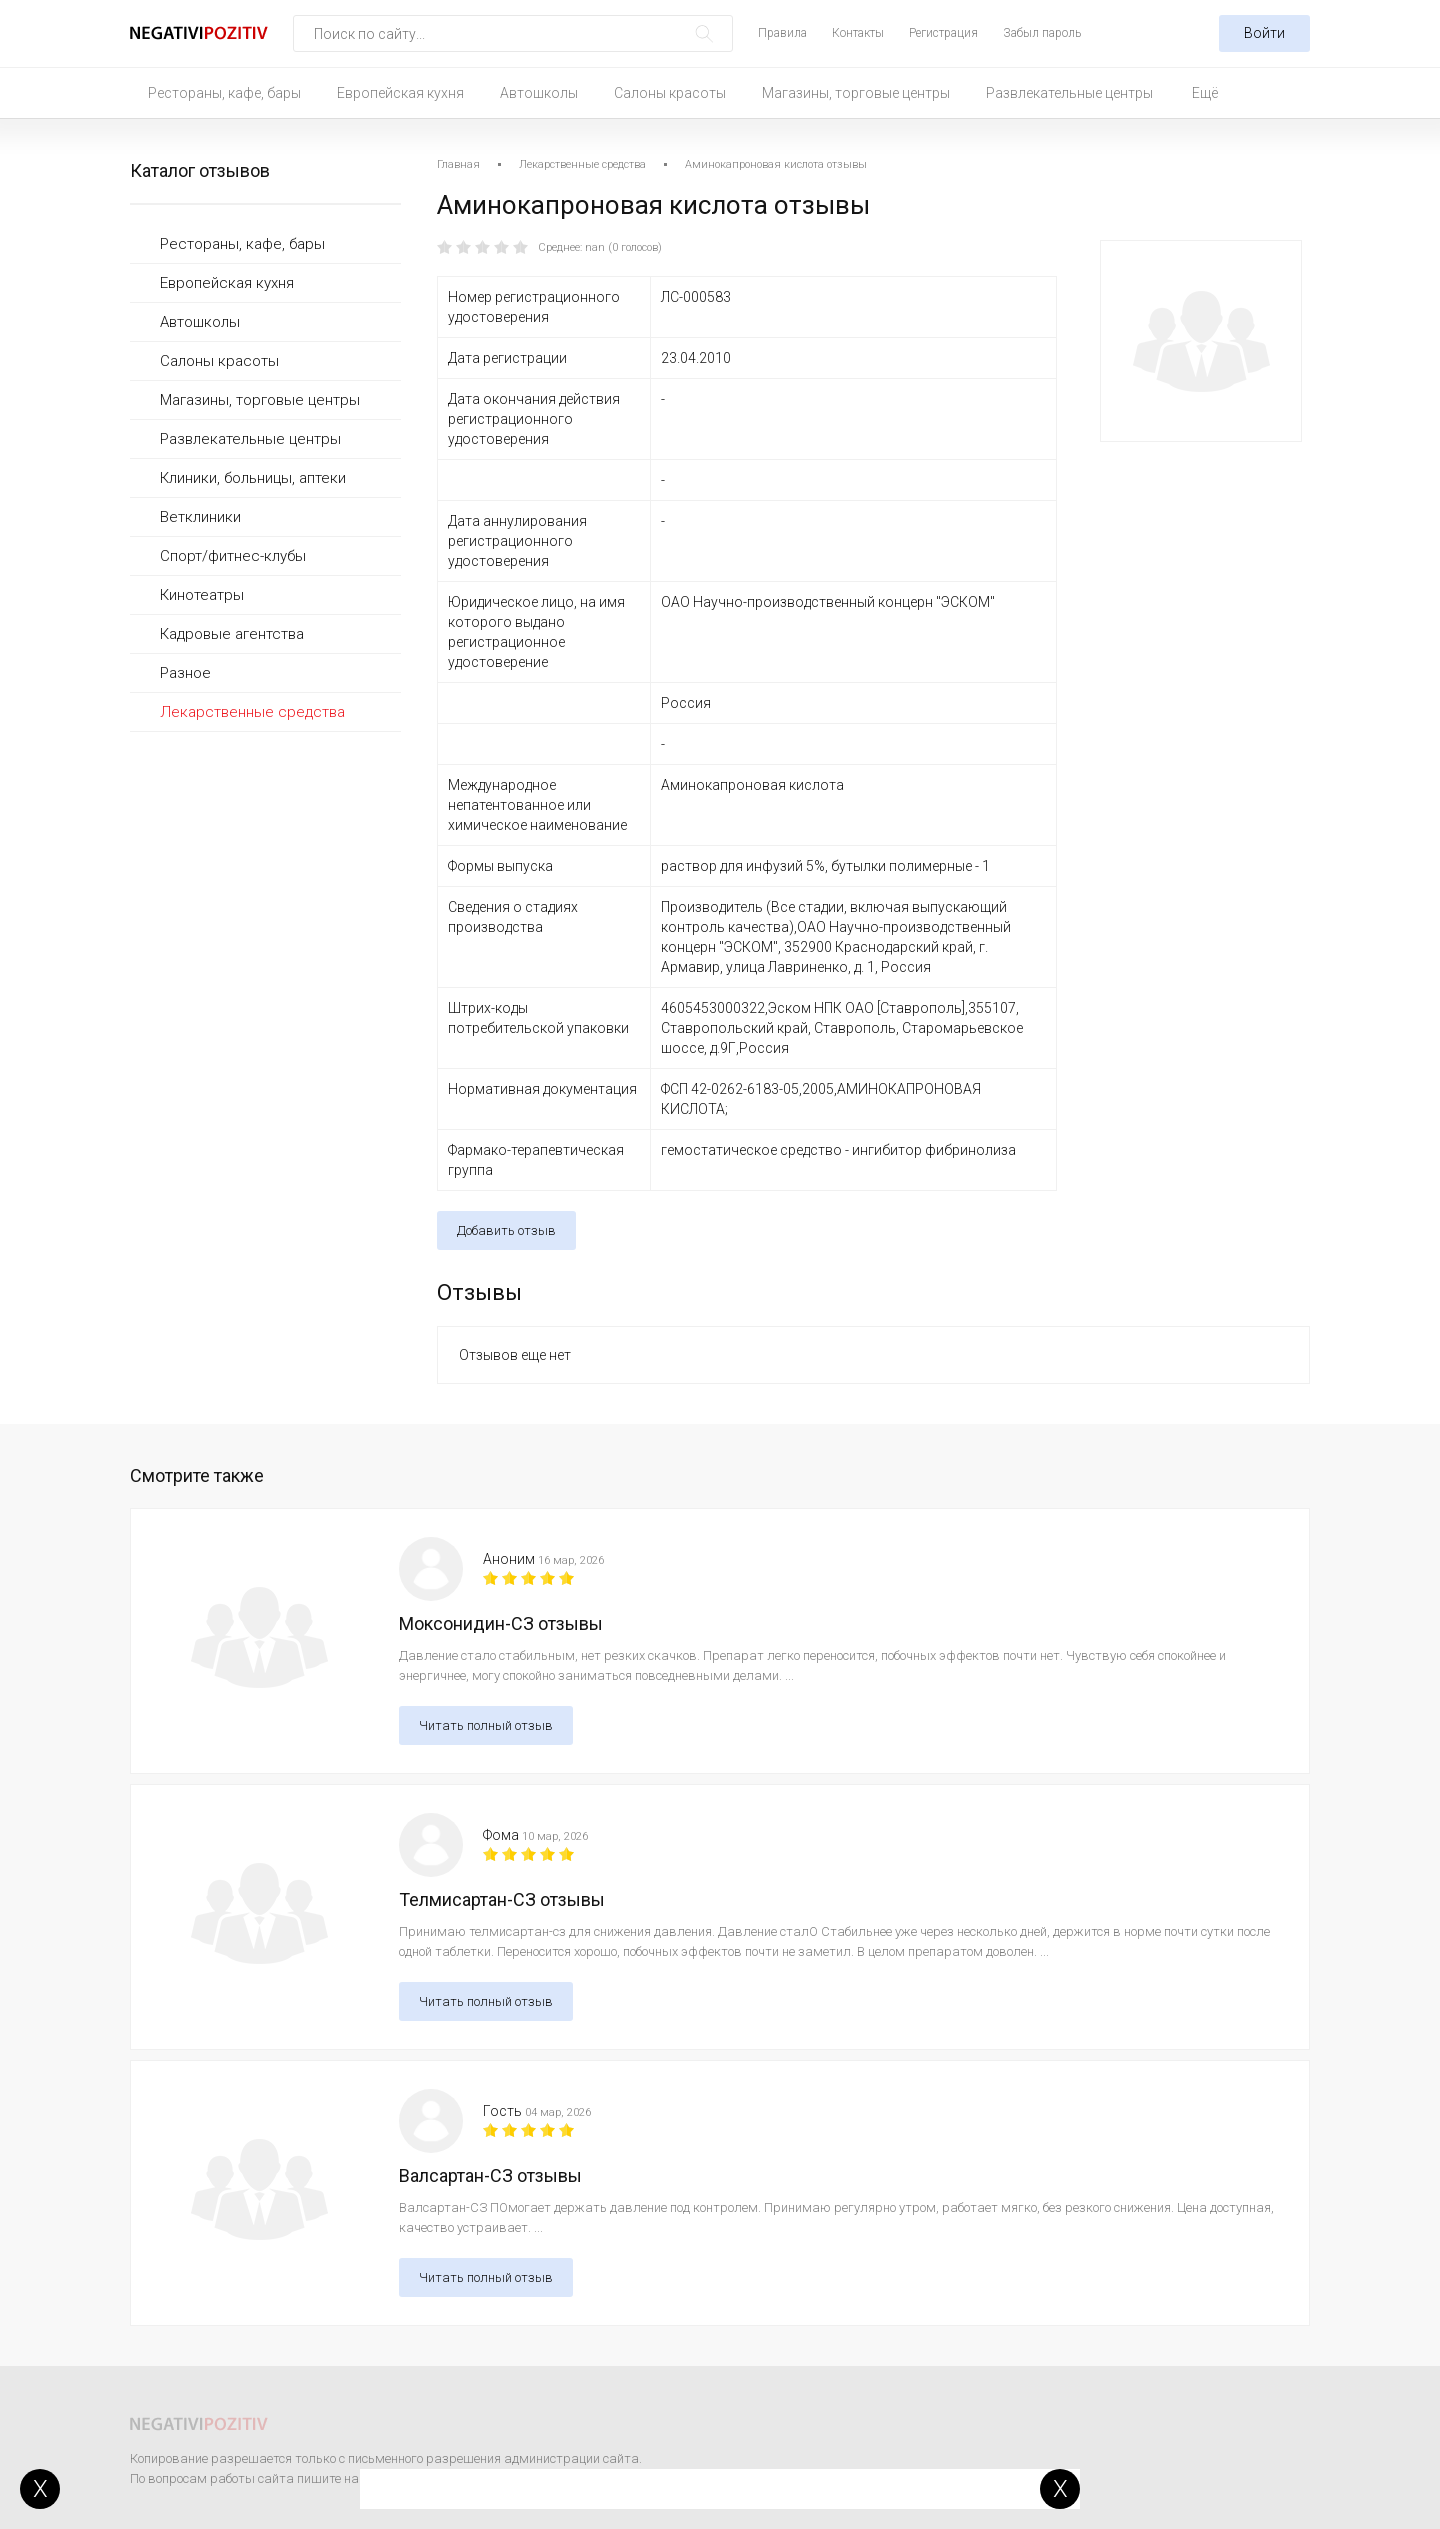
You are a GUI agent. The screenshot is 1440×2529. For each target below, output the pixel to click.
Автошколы (539, 93)
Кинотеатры (202, 595)
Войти (1264, 33)
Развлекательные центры (1069, 93)
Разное (185, 673)
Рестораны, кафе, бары (224, 93)
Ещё (1205, 93)
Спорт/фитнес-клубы (233, 556)
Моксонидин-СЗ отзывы (501, 1623)
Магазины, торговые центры (856, 93)
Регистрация (943, 33)
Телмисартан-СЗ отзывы (502, 1899)
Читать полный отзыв (486, 1725)
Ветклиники (200, 517)
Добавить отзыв (506, 1230)
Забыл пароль (1042, 33)
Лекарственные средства (252, 712)
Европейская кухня (400, 93)
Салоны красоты (670, 93)
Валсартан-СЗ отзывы (490, 2175)
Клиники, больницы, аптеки (253, 478)
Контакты (858, 33)
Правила (782, 33)
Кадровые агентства (232, 634)
